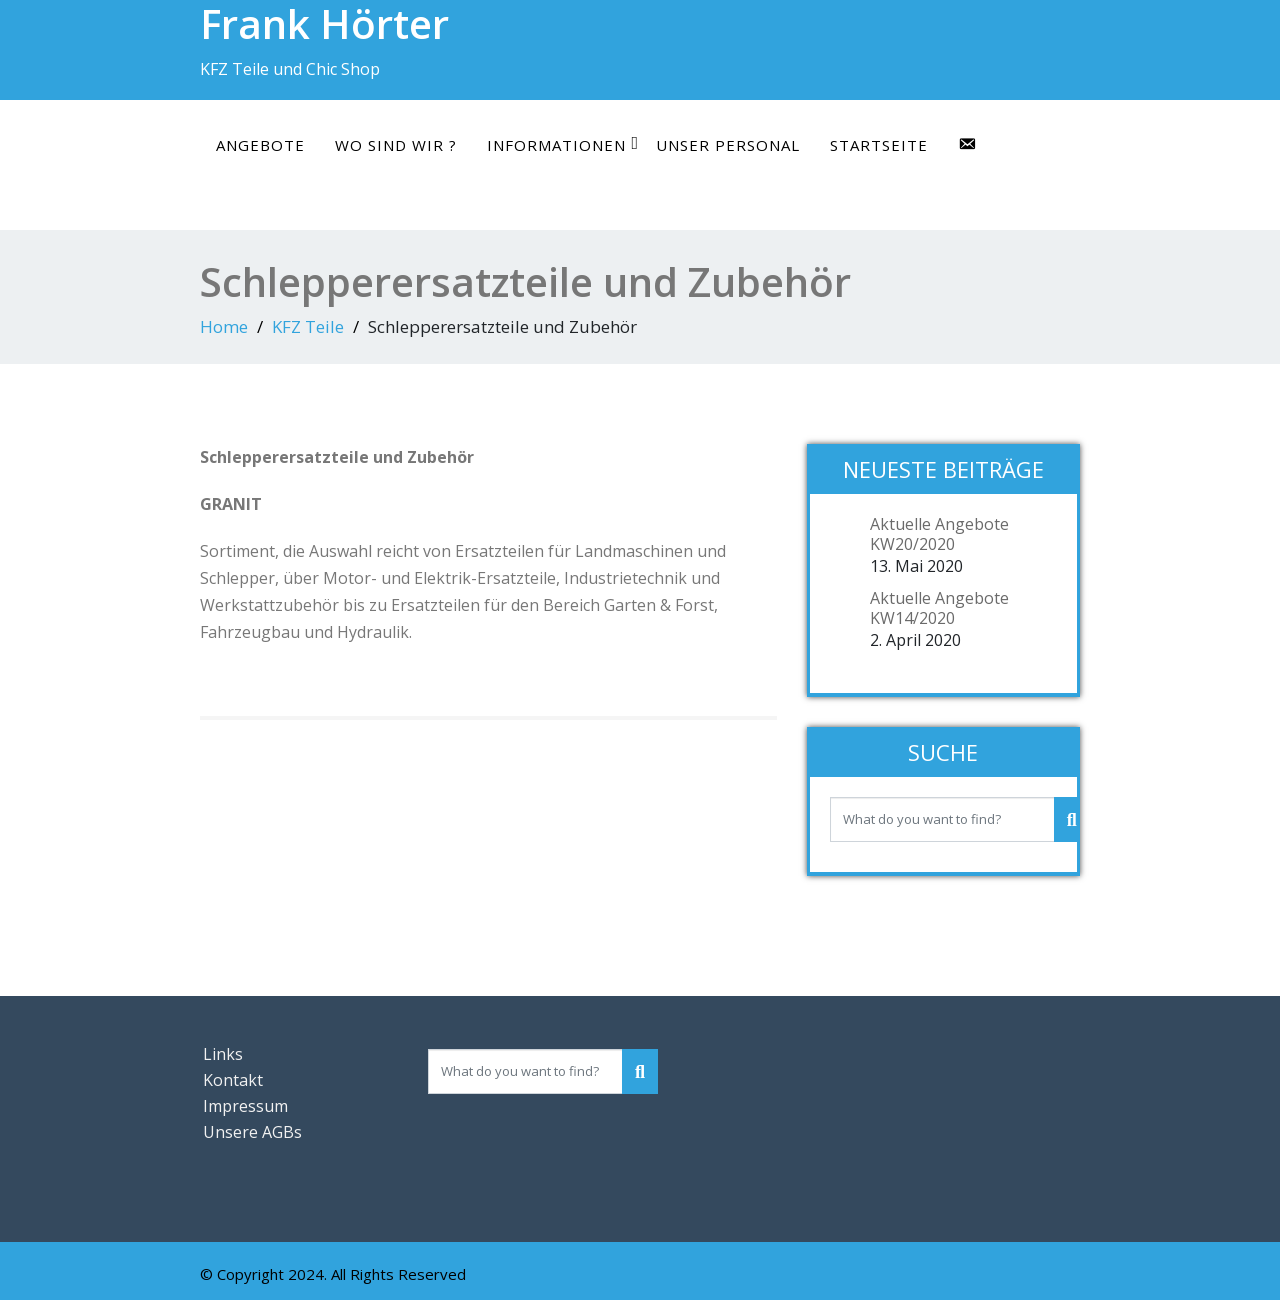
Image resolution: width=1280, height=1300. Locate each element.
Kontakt (233, 1080)
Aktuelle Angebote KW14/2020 (939, 608)
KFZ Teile (308, 326)
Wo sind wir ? (396, 145)
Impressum (245, 1106)
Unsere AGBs (252, 1132)
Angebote (260, 145)
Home (224, 326)
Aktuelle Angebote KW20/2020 (939, 534)
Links (223, 1054)
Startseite (879, 145)
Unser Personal (728, 145)
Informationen (563, 144)
